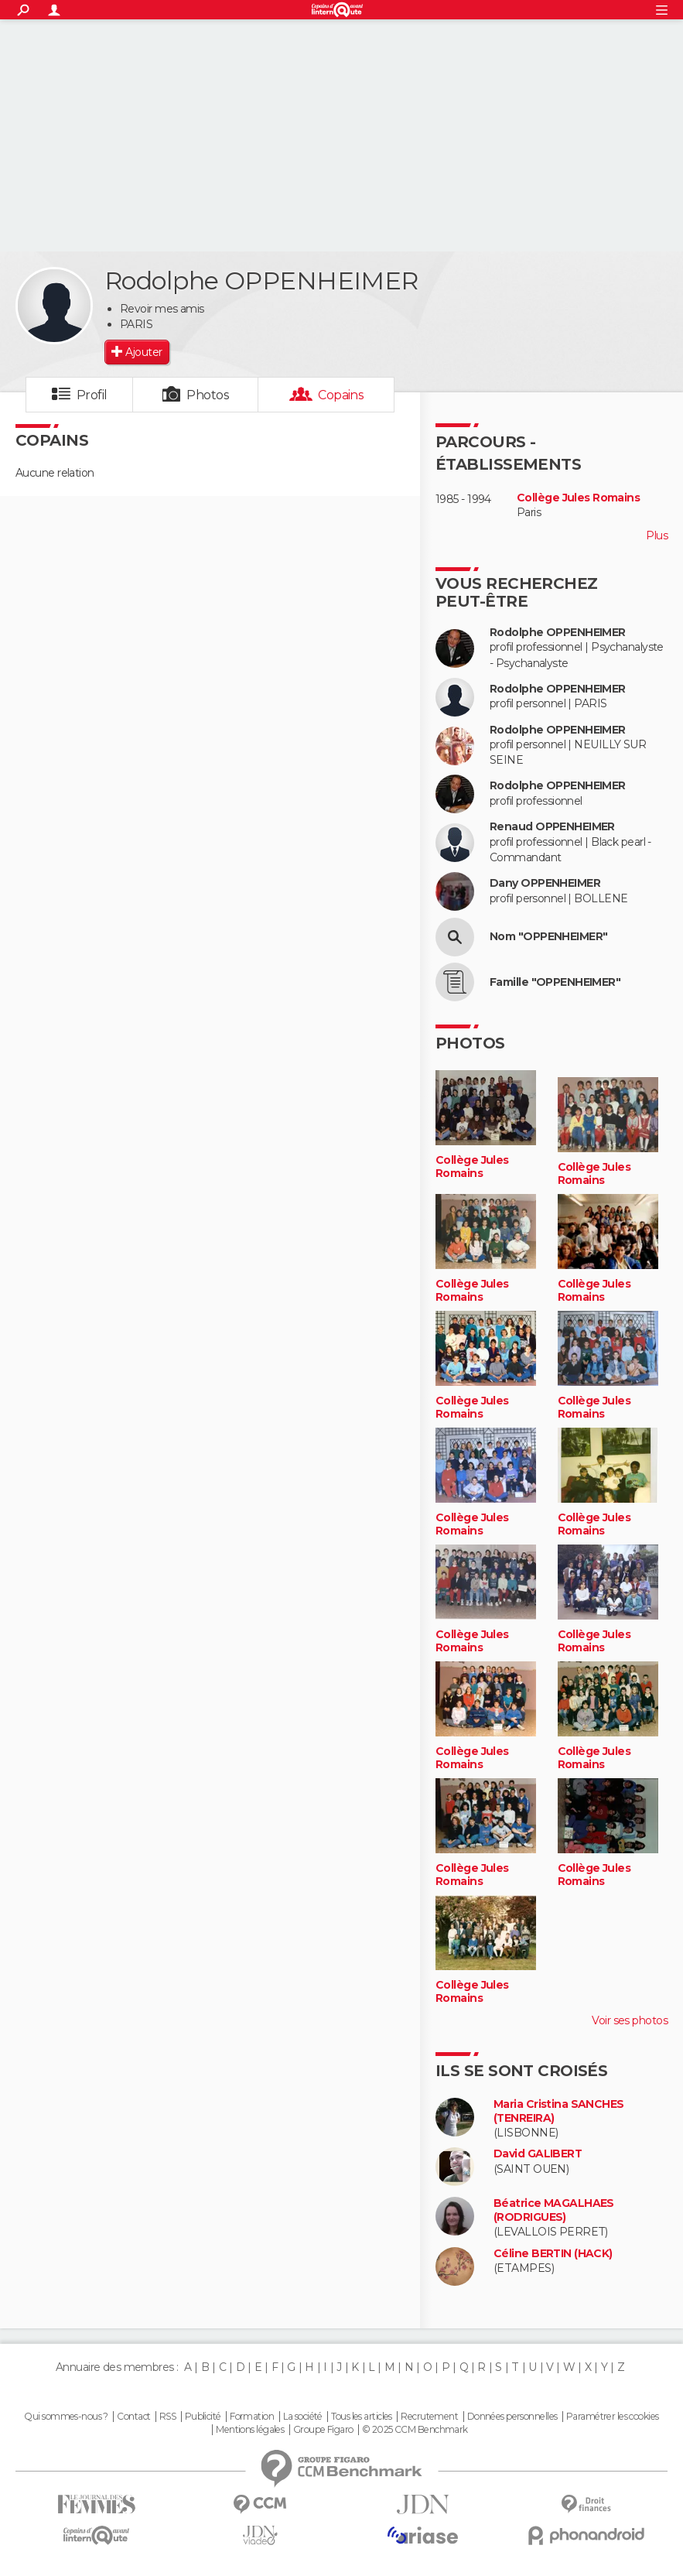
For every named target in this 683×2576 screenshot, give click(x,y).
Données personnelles (512, 2416)
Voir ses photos (630, 2020)
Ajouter (143, 352)
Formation (252, 2416)
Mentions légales (250, 2429)
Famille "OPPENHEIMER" (555, 982)
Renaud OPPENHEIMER (552, 826)
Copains (341, 395)
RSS (167, 2416)
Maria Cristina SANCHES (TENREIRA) (558, 2111)
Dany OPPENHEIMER (545, 883)
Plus (657, 535)
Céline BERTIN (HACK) (553, 2253)
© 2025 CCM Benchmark (415, 2429)
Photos (207, 395)
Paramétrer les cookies (612, 2416)
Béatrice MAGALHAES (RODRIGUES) (553, 2210)
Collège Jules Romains (578, 498)
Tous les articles (361, 2416)
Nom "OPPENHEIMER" (548, 936)
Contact (133, 2416)
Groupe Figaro (323, 2429)
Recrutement (429, 2416)
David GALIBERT (537, 2153)
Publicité (203, 2416)
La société (303, 2416)
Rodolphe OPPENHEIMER (558, 632)
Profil (92, 395)
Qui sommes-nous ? (66, 2416)
